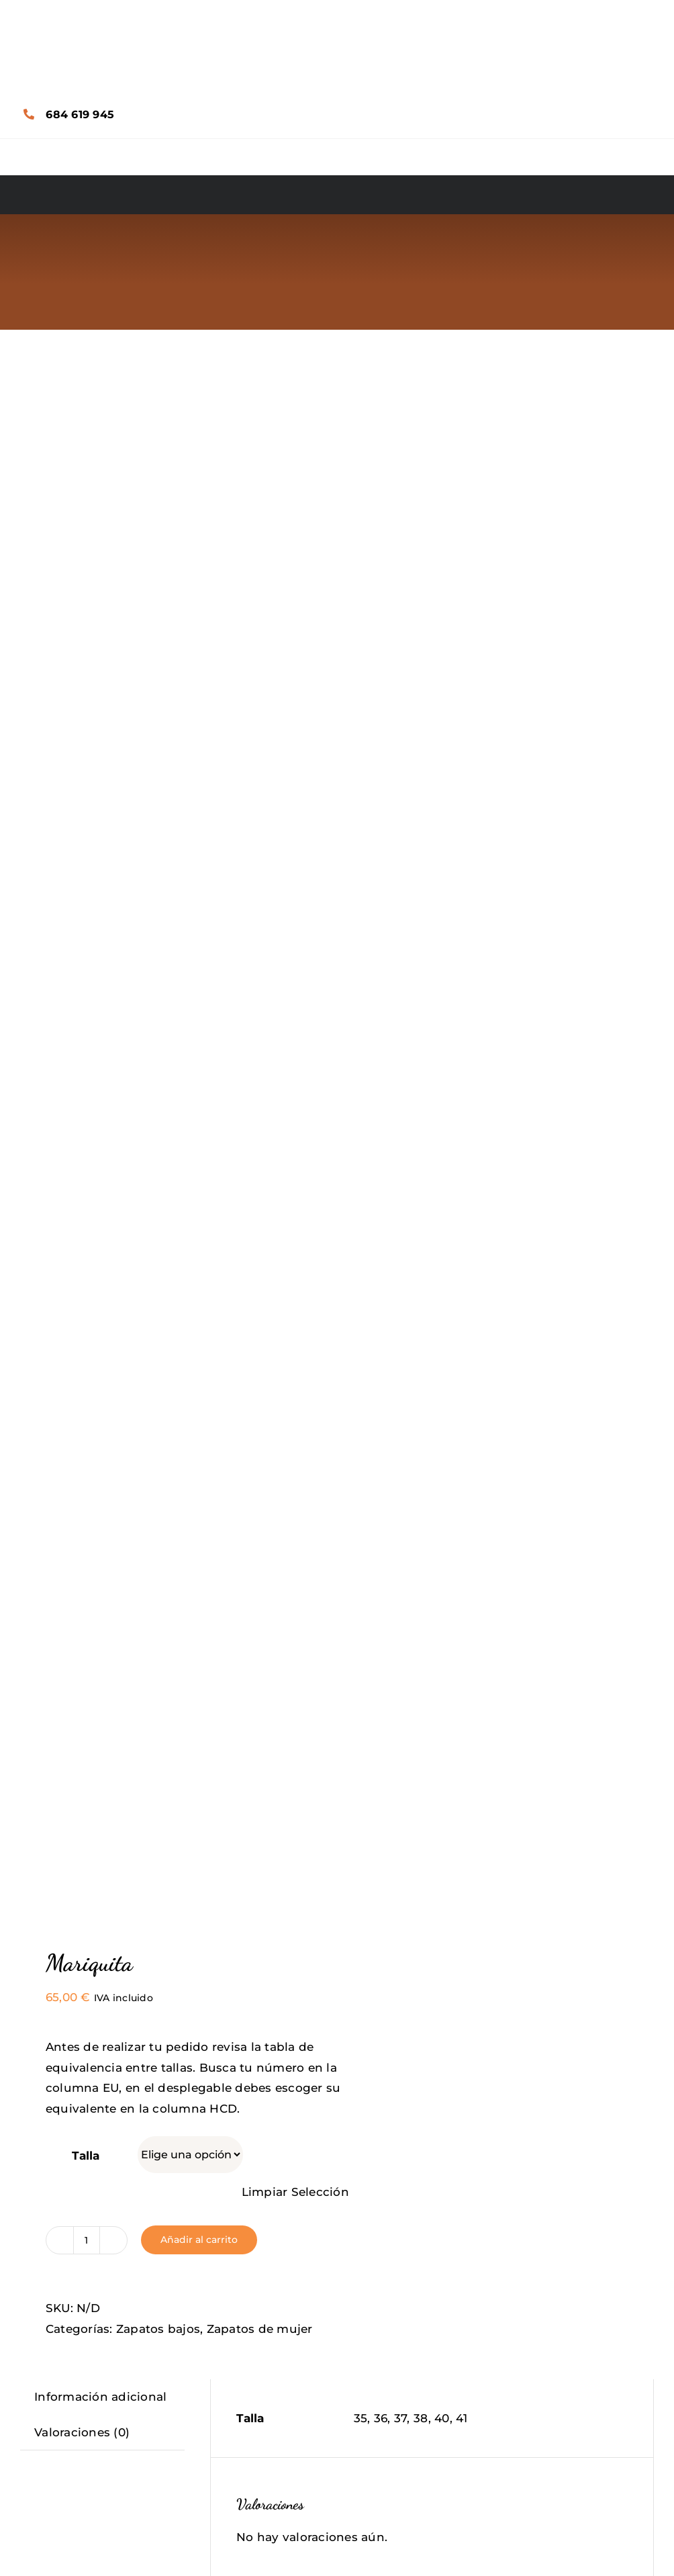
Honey (175, 2462)
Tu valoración (281, 1308)
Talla (85, 737)
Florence (499, 2462)
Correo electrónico (296, 1513)
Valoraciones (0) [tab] (82, 1013)
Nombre (265, 1444)
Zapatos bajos (158, 910)
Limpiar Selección (295, 773)
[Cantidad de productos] (86, 821)
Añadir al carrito (199, 821)
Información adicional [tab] (100, 978)
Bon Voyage (499, 2056)
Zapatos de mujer (260, 910)
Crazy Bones (175, 2056)
